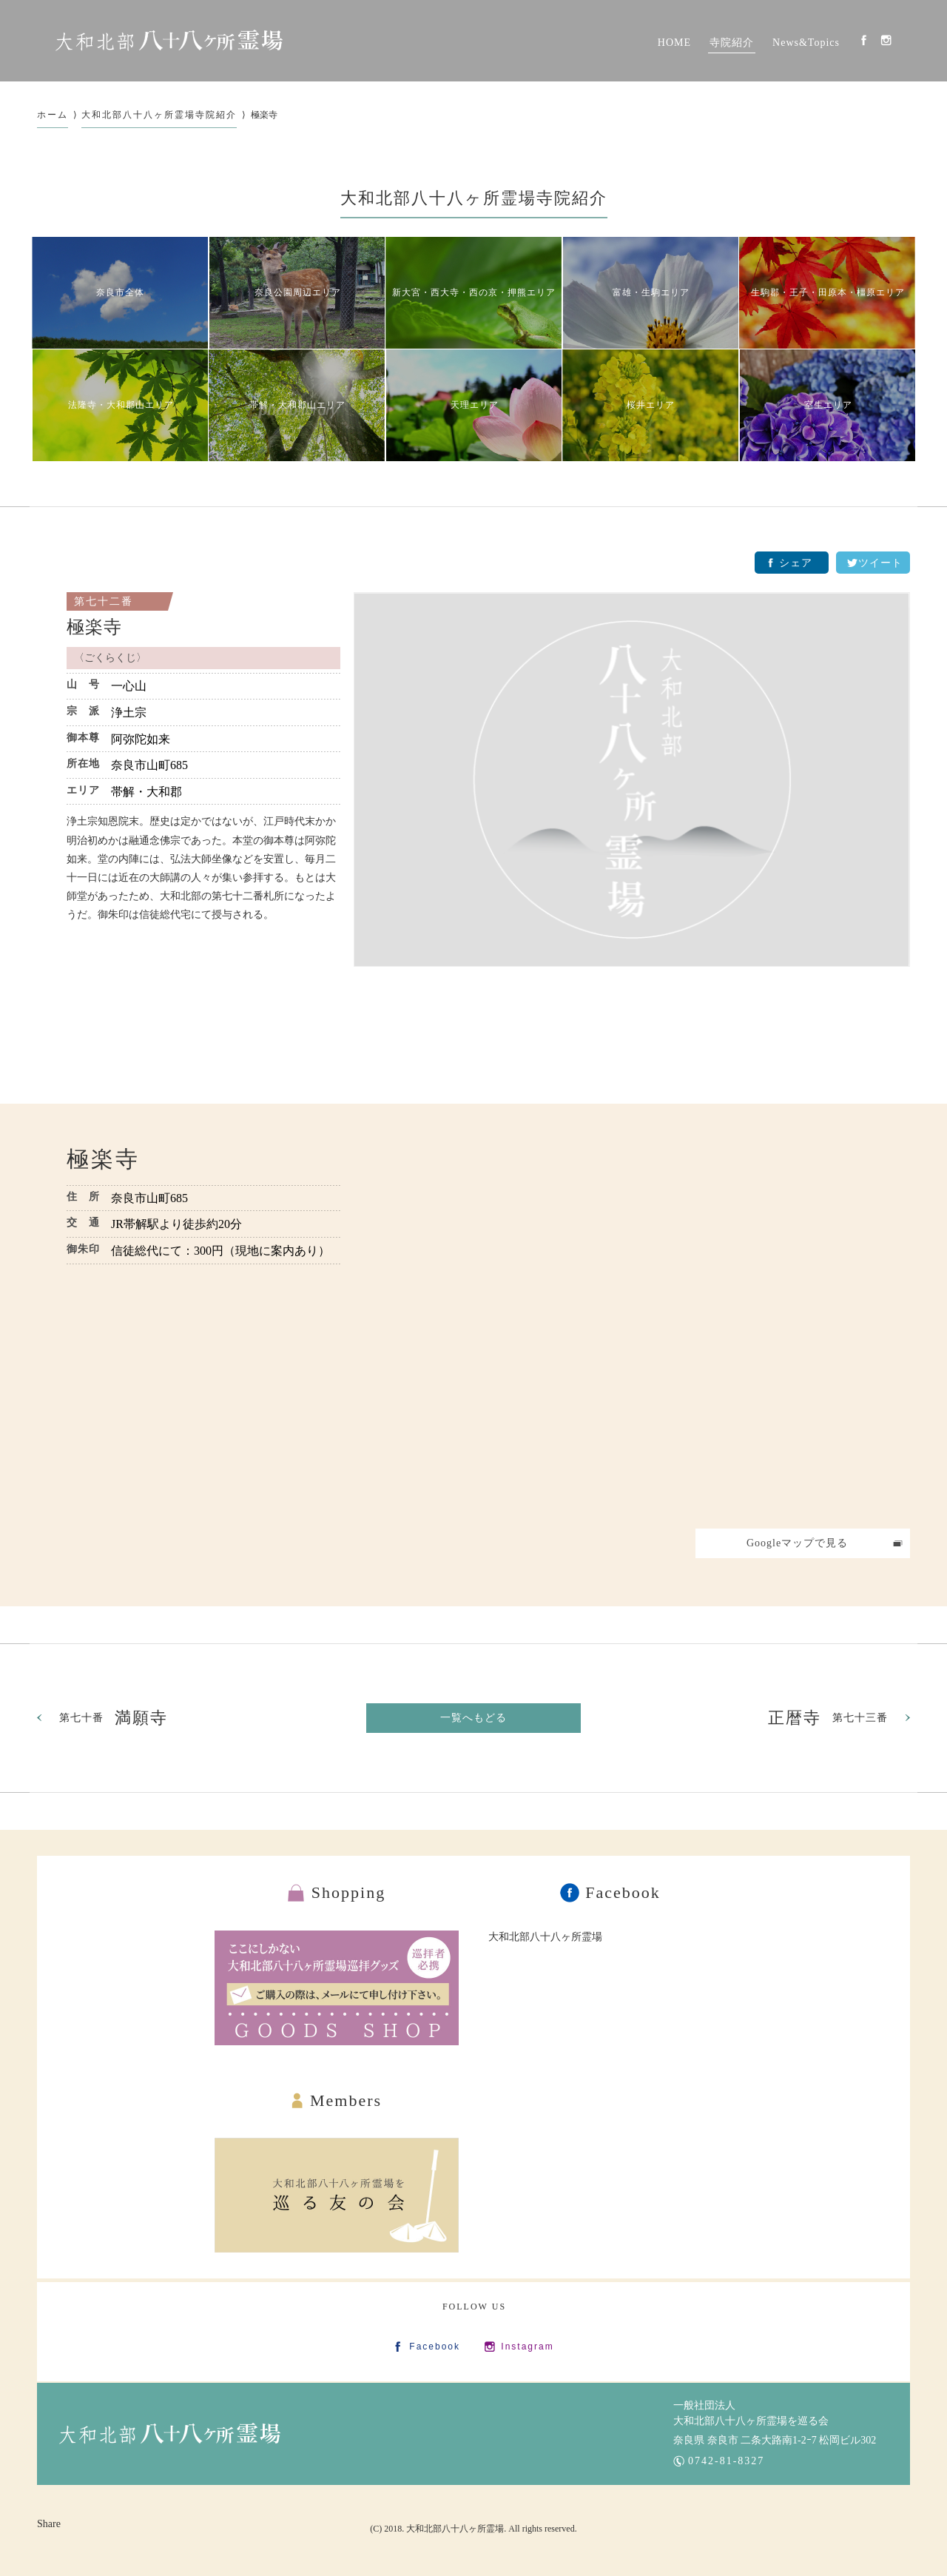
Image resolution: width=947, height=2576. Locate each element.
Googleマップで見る (797, 1543)
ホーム (52, 115)
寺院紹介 (732, 42)
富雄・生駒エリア (651, 292)
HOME (674, 42)
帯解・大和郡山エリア (297, 405)
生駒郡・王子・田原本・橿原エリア (828, 292)
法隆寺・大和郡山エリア (121, 405)
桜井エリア (651, 405)
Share (49, 2523)
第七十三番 (828, 1718)
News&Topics (806, 42)
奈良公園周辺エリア (298, 292)
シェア (795, 562)
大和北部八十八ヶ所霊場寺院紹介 (159, 115)
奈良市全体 (120, 292)
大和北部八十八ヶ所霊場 (545, 1936)
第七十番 (113, 1718)
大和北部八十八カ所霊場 (169, 41)
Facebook (863, 40)
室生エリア (828, 405)
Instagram (886, 40)
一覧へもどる (473, 1717)
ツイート (880, 562)
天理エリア (475, 405)
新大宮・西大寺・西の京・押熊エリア (474, 292)
